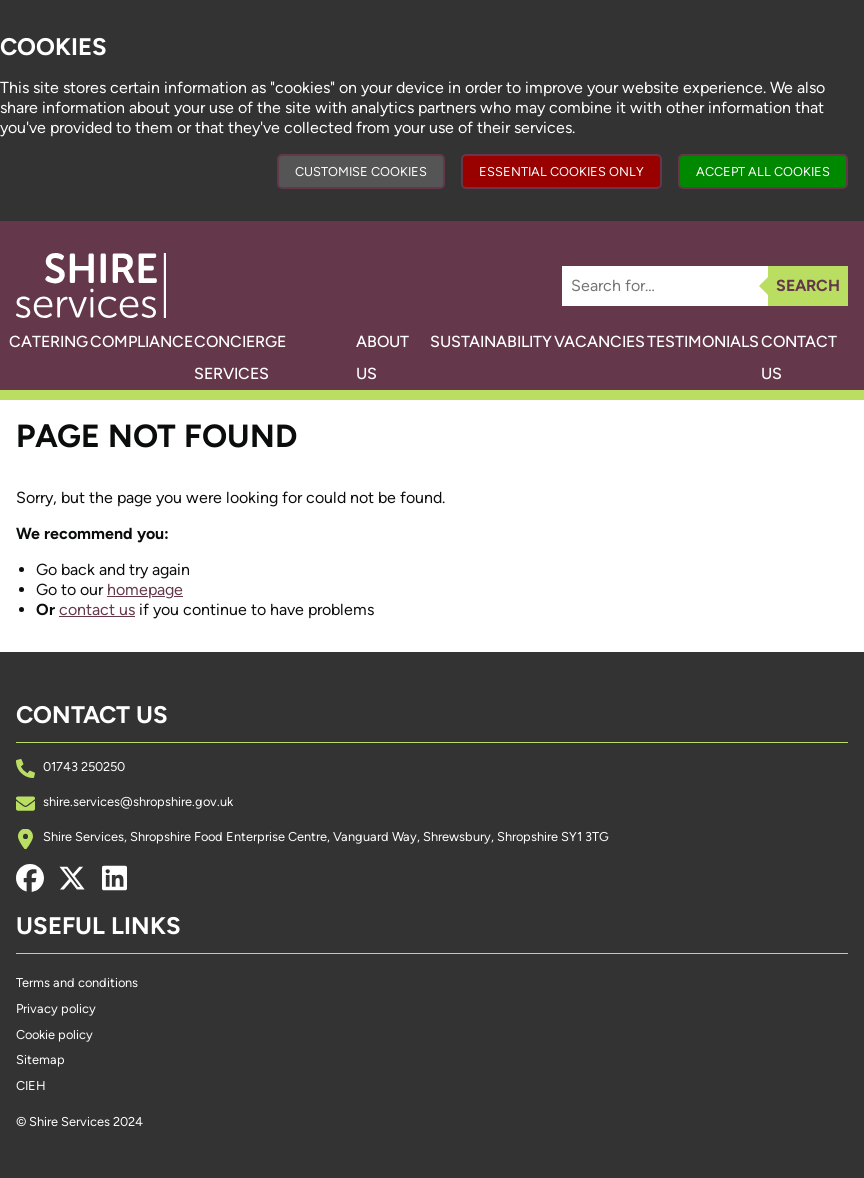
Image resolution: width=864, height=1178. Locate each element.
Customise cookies (361, 171)
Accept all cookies (763, 171)
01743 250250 (84, 766)
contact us (97, 609)
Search (808, 285)
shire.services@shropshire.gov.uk (138, 801)
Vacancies (590, 341)
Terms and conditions (77, 982)
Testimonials (708, 341)
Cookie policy (54, 1034)
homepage (145, 589)
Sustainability (468, 341)
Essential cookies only (561, 171)
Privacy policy (56, 1008)
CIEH (31, 1085)
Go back (65, 569)
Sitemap (40, 1059)
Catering (55, 341)
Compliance (162, 341)
